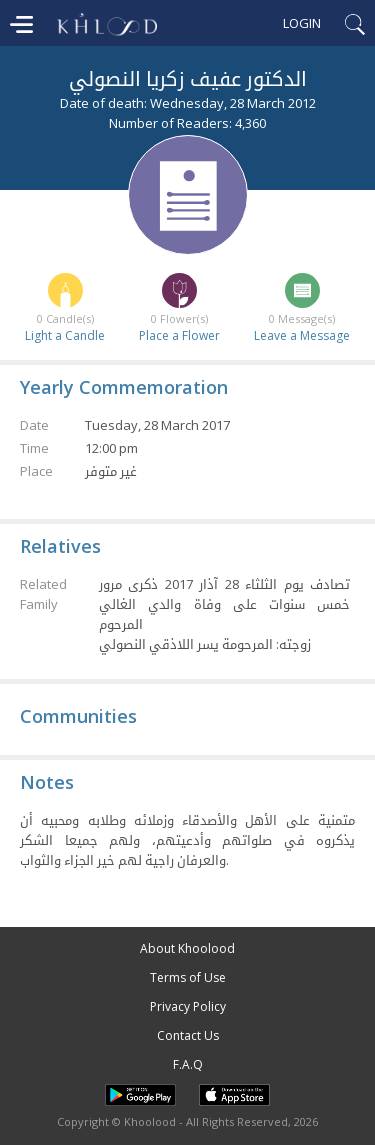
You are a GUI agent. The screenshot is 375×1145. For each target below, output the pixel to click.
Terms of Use (188, 977)
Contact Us (188, 1035)
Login (302, 23)
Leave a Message (302, 335)
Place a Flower (179, 335)
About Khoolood (187, 948)
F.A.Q (188, 1064)
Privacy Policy (188, 1006)
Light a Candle (65, 335)
